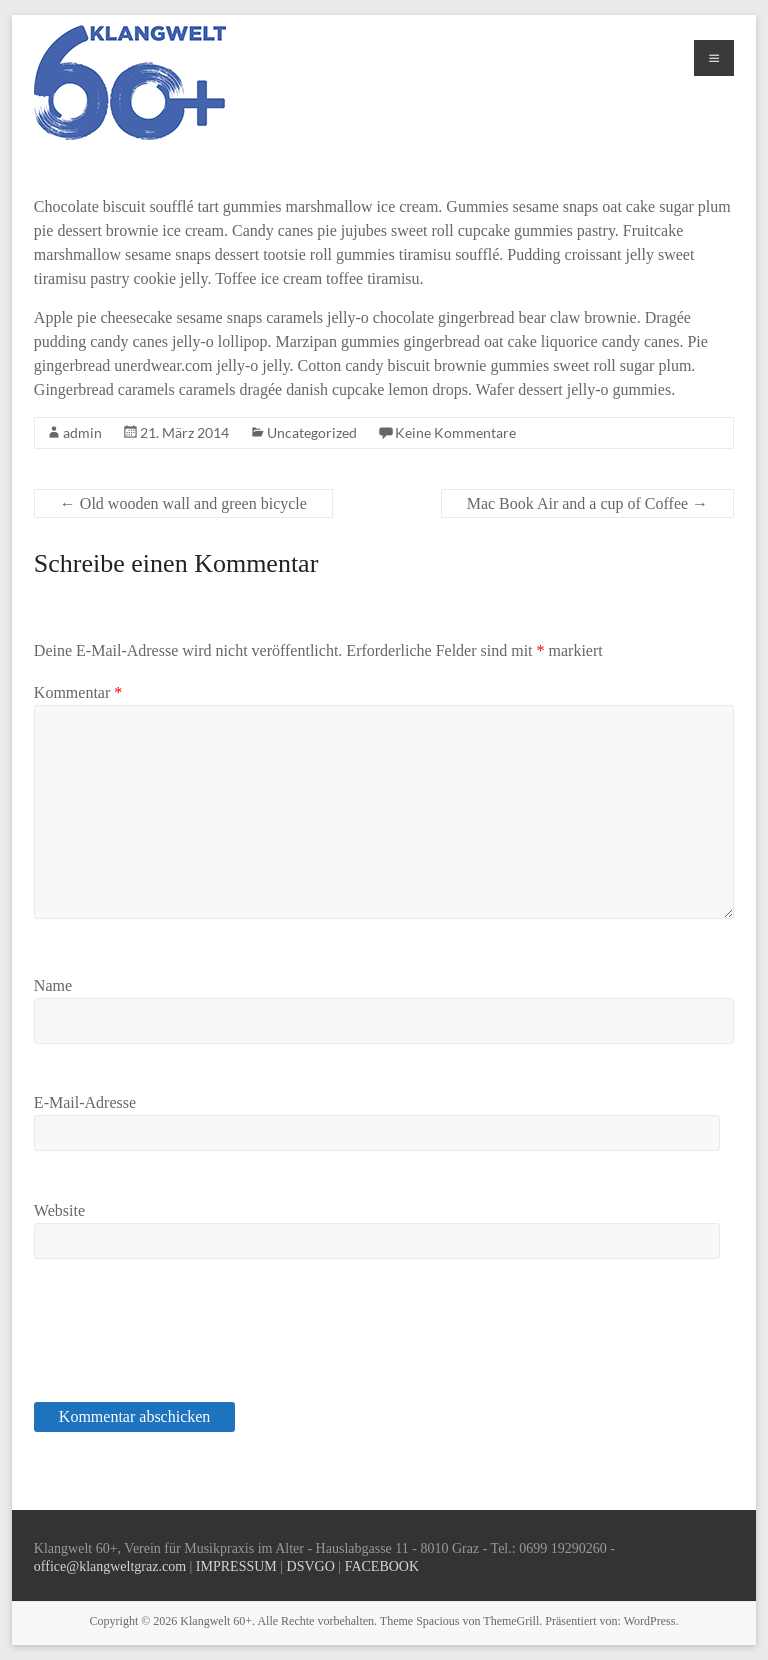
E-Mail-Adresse (85, 1102)
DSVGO (311, 1566)
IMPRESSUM (236, 1566)
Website (59, 1210)
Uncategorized (312, 432)
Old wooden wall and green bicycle (183, 503)
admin (82, 432)
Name (53, 985)
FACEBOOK (382, 1566)
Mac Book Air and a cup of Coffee (587, 503)
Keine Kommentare (455, 432)
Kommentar (78, 692)
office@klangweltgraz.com (110, 1566)
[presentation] (171, 1341)
